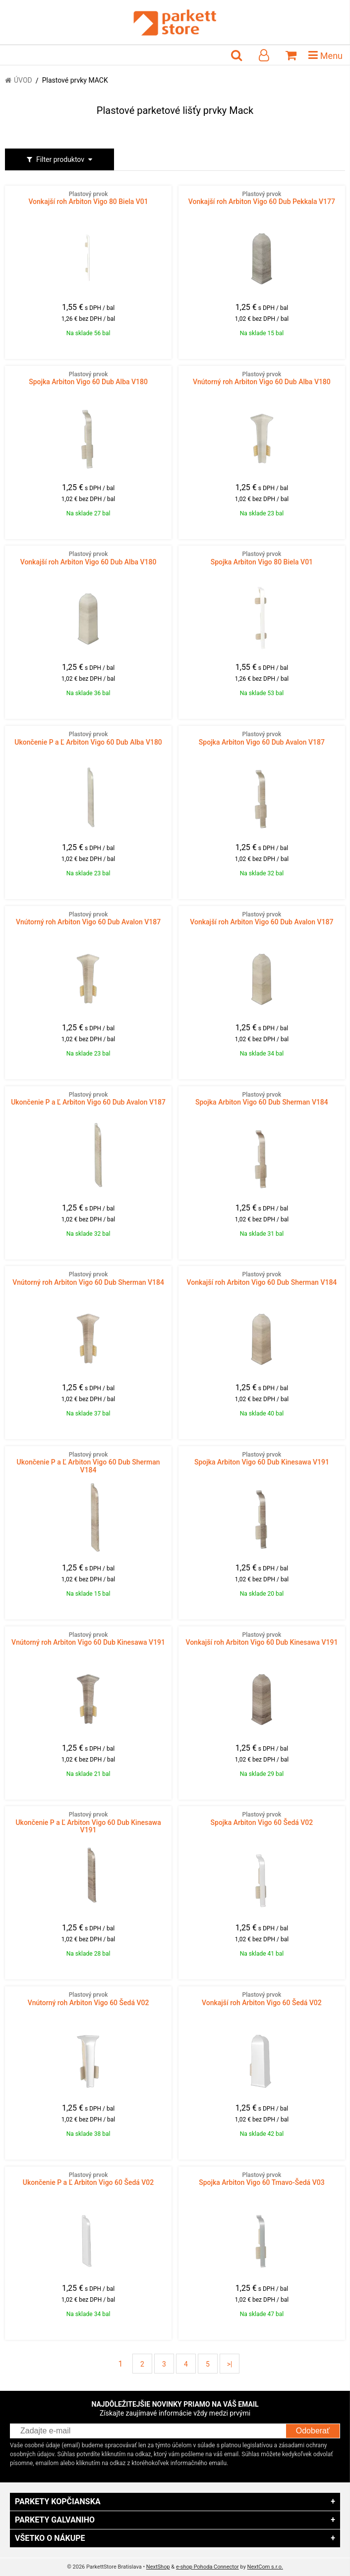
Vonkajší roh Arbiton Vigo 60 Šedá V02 (261, 1998)
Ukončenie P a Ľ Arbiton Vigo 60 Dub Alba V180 (88, 738)
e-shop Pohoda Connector (207, 2567)
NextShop (158, 2567)
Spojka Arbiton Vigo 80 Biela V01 (261, 558)
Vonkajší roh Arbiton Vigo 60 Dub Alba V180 (88, 558)
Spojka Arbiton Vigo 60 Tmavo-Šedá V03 (261, 2179)
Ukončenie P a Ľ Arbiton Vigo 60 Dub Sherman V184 (88, 1462)
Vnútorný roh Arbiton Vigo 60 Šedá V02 (88, 1998)
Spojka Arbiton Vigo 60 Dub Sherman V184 (261, 1098)
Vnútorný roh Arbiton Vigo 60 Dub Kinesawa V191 (88, 1638)
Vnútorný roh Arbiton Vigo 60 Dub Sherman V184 (88, 1278)
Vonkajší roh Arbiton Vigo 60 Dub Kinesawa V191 (261, 1638)
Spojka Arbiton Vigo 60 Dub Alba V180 (88, 378)
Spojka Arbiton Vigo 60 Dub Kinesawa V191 (261, 1458)
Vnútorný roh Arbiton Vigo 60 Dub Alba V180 (261, 378)
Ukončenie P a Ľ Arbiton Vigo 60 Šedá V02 (88, 2179)
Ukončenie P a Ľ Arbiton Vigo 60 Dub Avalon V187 (88, 1098)
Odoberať (313, 2430)
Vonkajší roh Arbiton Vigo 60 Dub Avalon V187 (261, 918)
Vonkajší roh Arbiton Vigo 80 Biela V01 (88, 198)
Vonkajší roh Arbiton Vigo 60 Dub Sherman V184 (261, 1278)
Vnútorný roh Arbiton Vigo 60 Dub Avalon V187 (88, 918)
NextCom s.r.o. (265, 2567)
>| (230, 2364)
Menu (325, 55)
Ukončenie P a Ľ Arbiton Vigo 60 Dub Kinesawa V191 (88, 1822)
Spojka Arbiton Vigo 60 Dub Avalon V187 (261, 738)
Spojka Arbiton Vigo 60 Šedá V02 (261, 1818)
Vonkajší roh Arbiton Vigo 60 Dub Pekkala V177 (261, 198)
